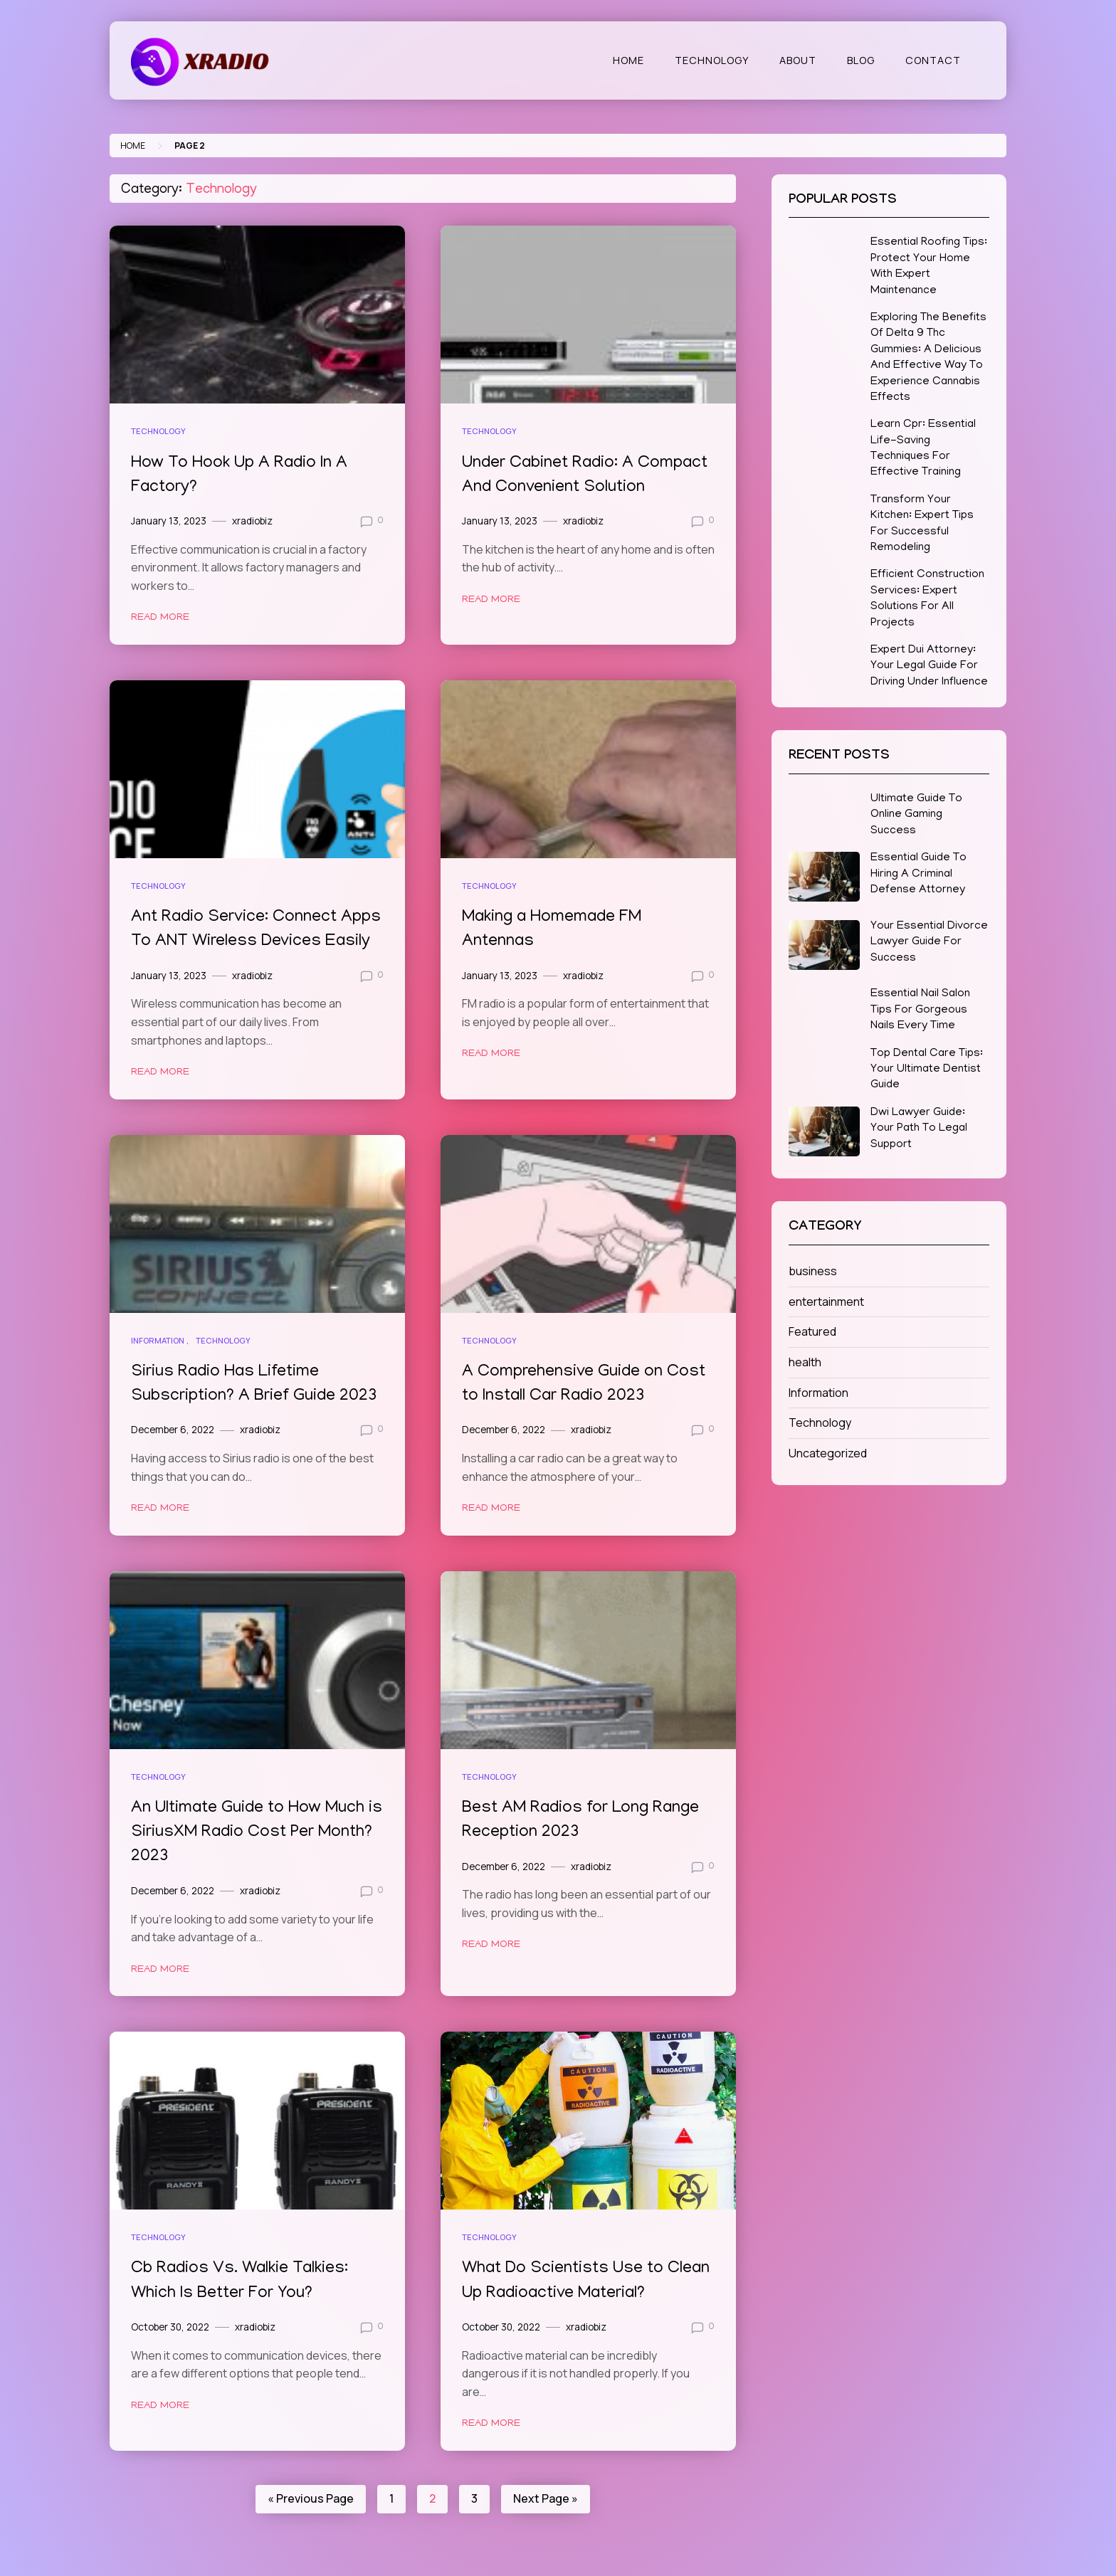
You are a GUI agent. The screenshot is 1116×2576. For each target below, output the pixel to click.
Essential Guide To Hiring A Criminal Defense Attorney (918, 874)
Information (157, 1339)
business (813, 1271)
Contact (933, 60)
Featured (812, 1331)
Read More (160, 617)
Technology (712, 60)
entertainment (826, 1301)
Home (628, 60)
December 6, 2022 (172, 1427)
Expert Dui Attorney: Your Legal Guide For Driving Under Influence (929, 666)
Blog (861, 60)
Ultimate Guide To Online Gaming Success (916, 815)
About (797, 60)
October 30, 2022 (170, 2322)
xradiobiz (252, 520)
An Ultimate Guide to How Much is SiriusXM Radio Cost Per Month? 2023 (250, 1830)
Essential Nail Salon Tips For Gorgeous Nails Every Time (920, 1010)
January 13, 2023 (168, 520)
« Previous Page (311, 2494)
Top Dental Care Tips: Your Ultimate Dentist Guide (926, 1069)
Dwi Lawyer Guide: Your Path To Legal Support (918, 1129)
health (805, 1362)
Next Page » (545, 2494)
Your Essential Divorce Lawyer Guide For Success (929, 942)
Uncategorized (828, 1453)
